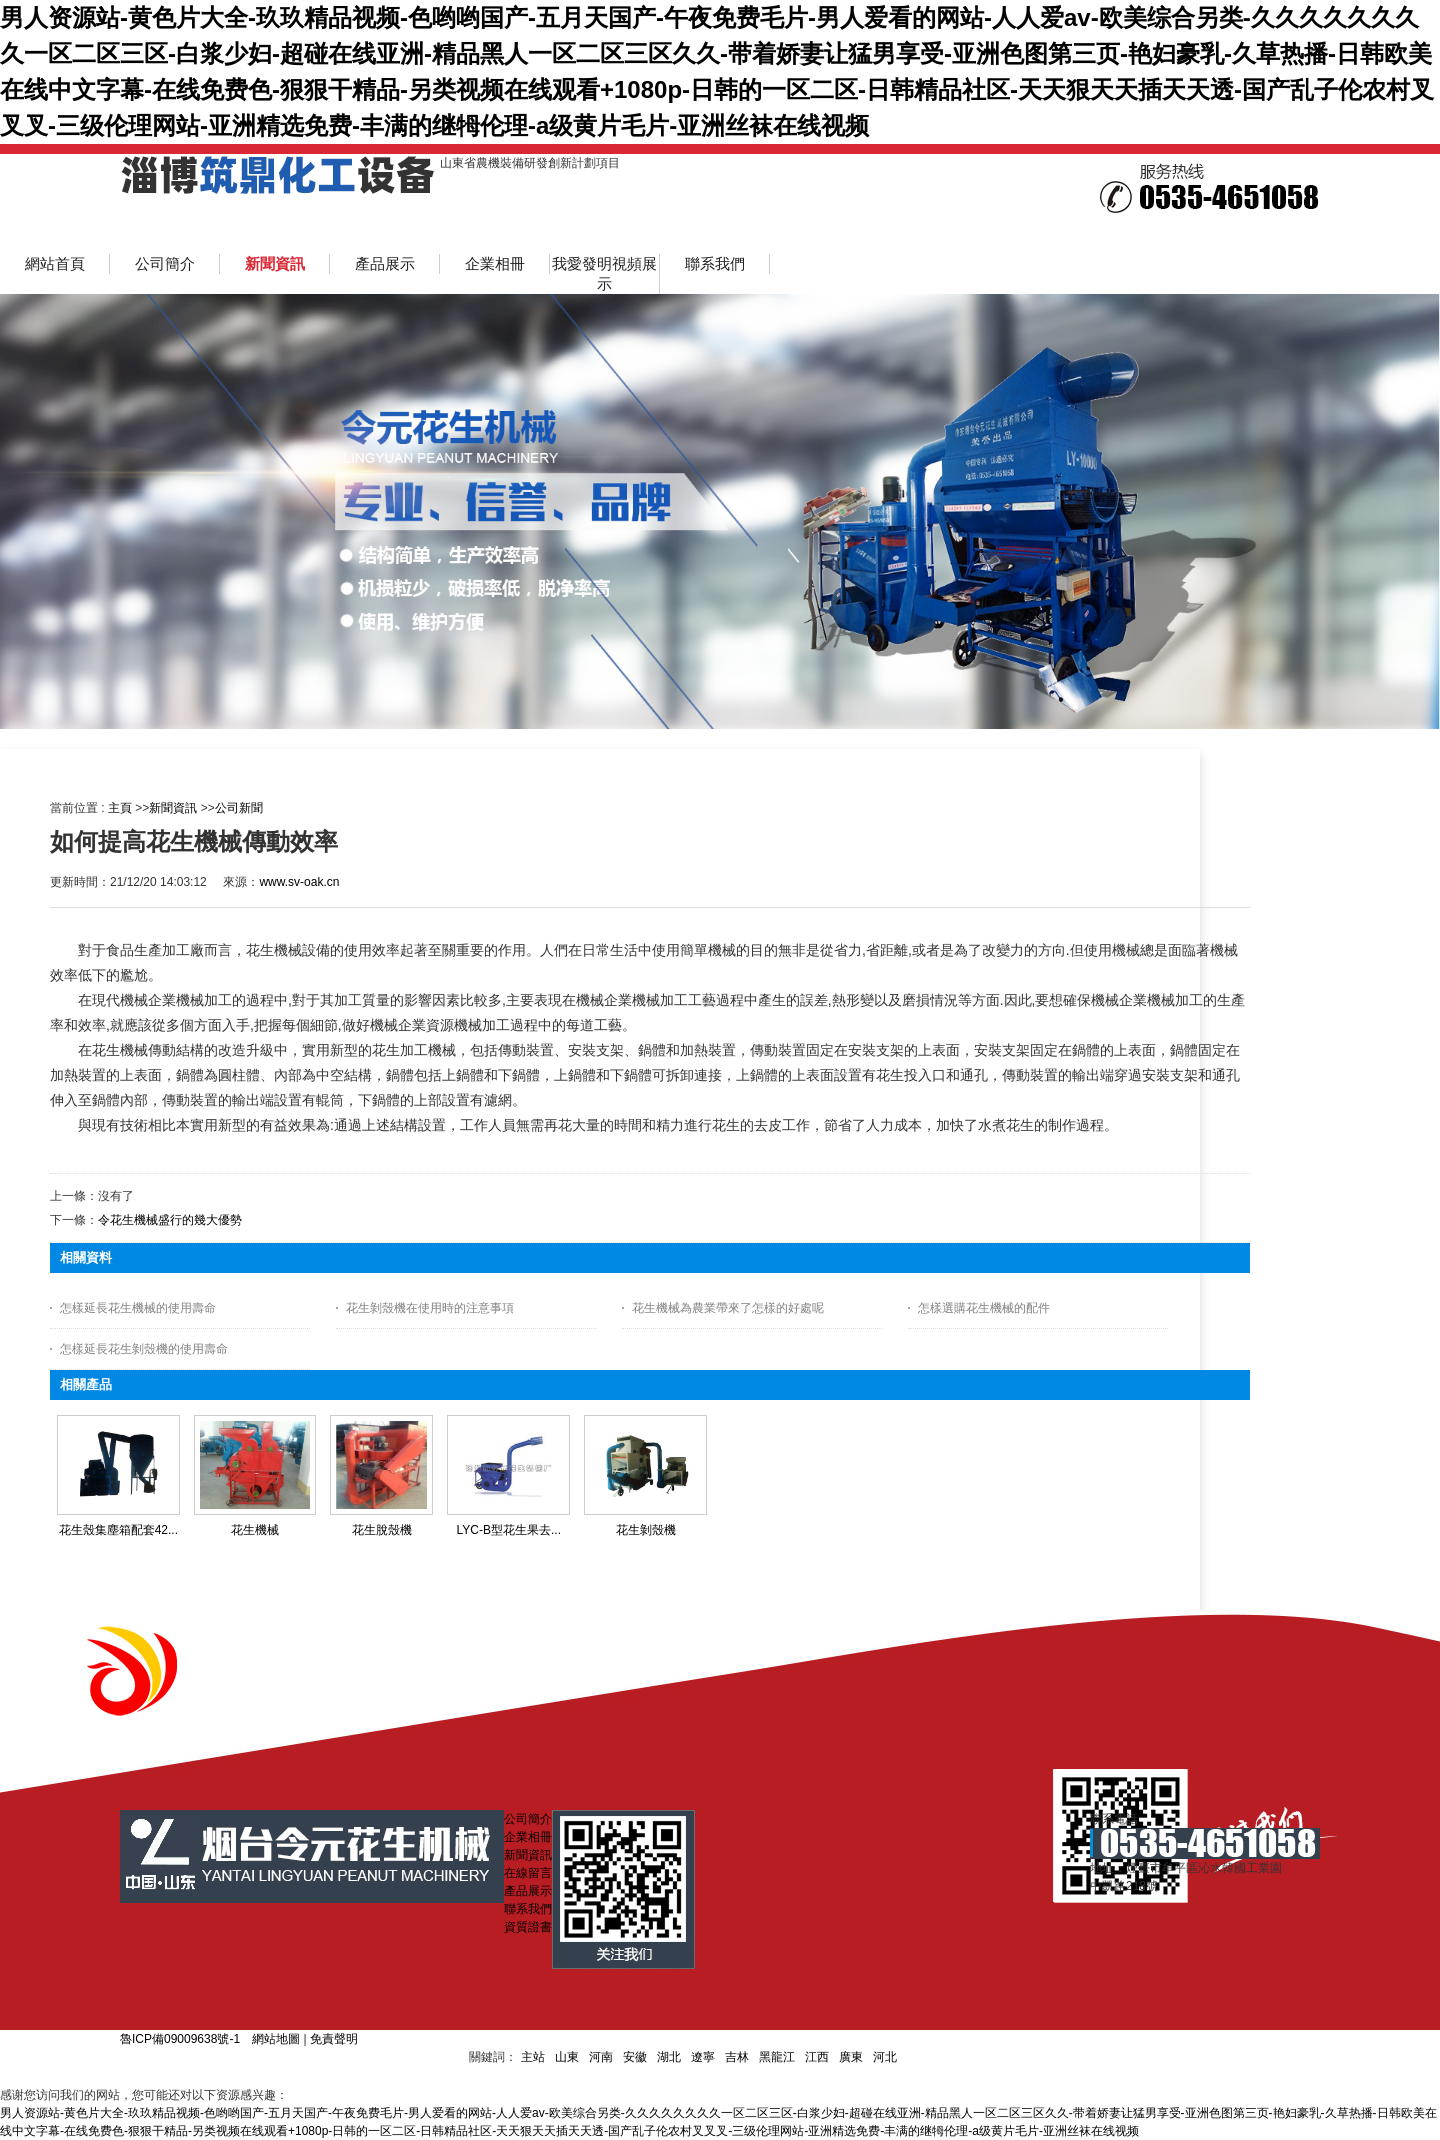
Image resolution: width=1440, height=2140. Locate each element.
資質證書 (528, 1927)
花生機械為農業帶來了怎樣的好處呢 (728, 1308)
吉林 (737, 2057)
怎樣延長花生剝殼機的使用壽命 (144, 1349)
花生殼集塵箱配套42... (118, 1530)
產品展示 (528, 1891)
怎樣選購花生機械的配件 (984, 1308)
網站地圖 (276, 2039)
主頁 (120, 808)
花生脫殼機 (382, 1530)
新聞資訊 (173, 808)
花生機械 (255, 1530)
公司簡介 (528, 1819)
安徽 (635, 2057)
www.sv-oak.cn (299, 882)
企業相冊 (528, 1837)
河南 (601, 2057)
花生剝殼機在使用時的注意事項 (430, 1308)
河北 (885, 2057)
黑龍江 (777, 2057)
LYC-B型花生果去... (509, 1530)
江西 (817, 2057)
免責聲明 (334, 2039)
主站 (533, 2057)
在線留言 (528, 1873)
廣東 (851, 2057)
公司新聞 (239, 808)
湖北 (669, 2057)
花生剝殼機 (646, 1530)
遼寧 (703, 2057)
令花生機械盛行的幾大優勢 (170, 1220)
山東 (567, 2057)
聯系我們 (528, 1909)
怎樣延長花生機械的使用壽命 (138, 1308)
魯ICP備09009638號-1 (180, 2039)
